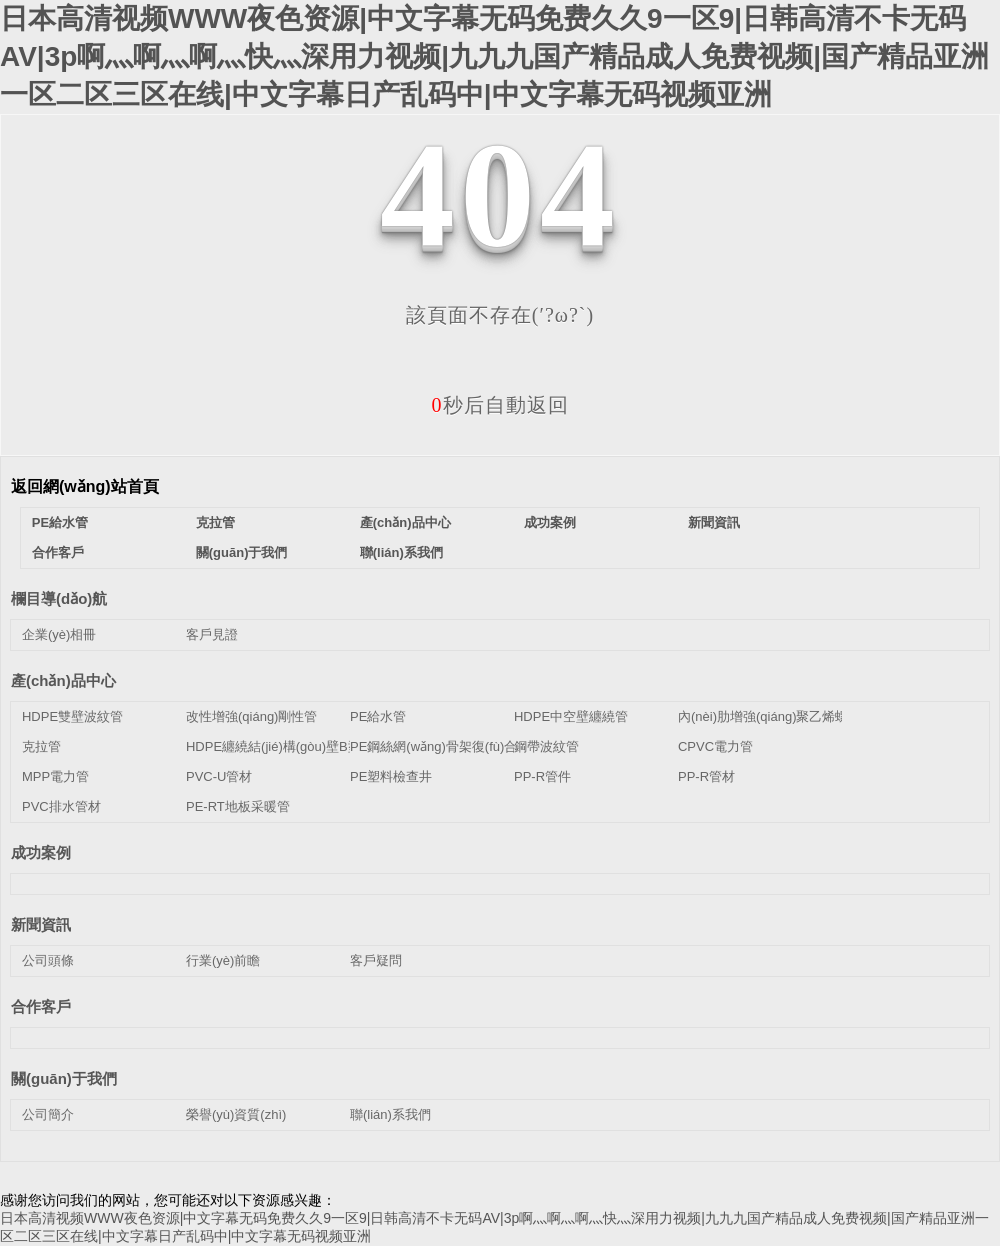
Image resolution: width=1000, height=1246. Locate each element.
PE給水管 (60, 522)
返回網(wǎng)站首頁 (85, 486)
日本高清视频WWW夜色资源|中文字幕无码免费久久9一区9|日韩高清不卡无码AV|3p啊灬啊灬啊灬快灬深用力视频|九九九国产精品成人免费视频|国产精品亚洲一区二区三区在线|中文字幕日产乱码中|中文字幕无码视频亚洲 (494, 56)
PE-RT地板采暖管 (238, 806)
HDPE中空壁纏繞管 (571, 716)
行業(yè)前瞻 (223, 960)
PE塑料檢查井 (391, 776)
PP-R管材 (706, 776)
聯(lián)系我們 (401, 552)
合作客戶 (58, 552)
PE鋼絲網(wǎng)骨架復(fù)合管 (440, 746)
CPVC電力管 (715, 746)
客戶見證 (212, 634)
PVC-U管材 (219, 776)
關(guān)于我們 (242, 552)
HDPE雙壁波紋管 (72, 716)
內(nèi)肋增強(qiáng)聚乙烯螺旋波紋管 (789, 716)
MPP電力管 (55, 776)
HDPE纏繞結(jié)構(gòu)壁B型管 (280, 746)
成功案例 (550, 522)
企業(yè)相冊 (59, 634)
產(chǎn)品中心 (405, 522)
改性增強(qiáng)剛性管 (251, 716)
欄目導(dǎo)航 (59, 598)
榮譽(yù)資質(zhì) (236, 1114)
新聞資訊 (714, 522)
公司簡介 (48, 1114)
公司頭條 (48, 960)
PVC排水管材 (61, 806)
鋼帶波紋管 (546, 746)
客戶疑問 (376, 960)
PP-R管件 (542, 776)
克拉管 (215, 522)
